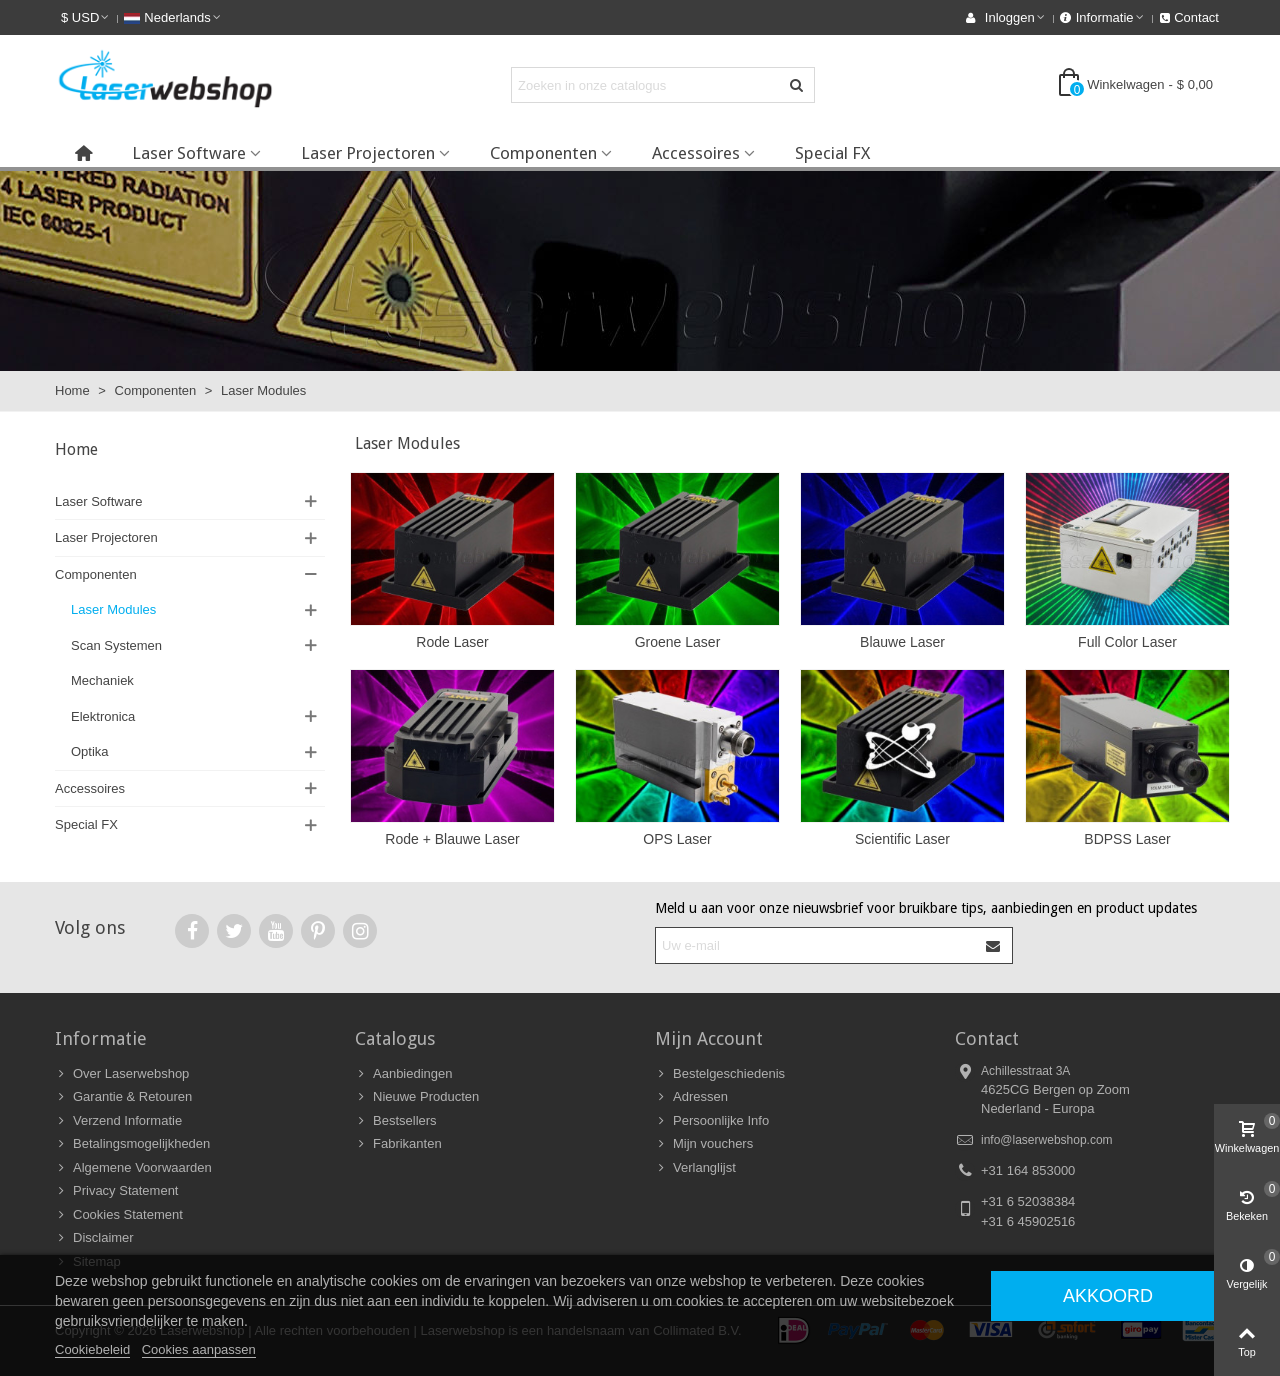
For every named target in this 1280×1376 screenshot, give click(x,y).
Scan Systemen (116, 645)
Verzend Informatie (118, 1121)
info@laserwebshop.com (1047, 1140)
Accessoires (696, 153)
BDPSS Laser (1127, 839)
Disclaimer (94, 1238)
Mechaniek (102, 680)
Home (76, 449)
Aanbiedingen (404, 1074)
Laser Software (189, 153)
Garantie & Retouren (123, 1097)
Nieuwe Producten (417, 1097)
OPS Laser (677, 839)
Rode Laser (452, 642)
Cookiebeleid (92, 1349)
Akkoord (1108, 1296)
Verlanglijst (695, 1168)
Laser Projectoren (368, 153)
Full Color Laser (1127, 642)
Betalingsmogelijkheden (132, 1144)
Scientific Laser (902, 839)
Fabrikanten (398, 1144)
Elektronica (103, 716)
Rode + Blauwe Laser (452, 839)
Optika (90, 751)
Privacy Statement (117, 1191)
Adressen (691, 1097)
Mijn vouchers (704, 1144)
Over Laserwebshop (122, 1074)
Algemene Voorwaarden (133, 1168)
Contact (987, 1038)
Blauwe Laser (902, 642)
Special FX (832, 153)
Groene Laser (678, 642)
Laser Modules (113, 609)
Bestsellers (396, 1121)
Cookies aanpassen (199, 1349)
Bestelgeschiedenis (720, 1074)
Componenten (543, 153)
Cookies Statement (119, 1215)
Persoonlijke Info (712, 1121)
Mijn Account (709, 1038)
